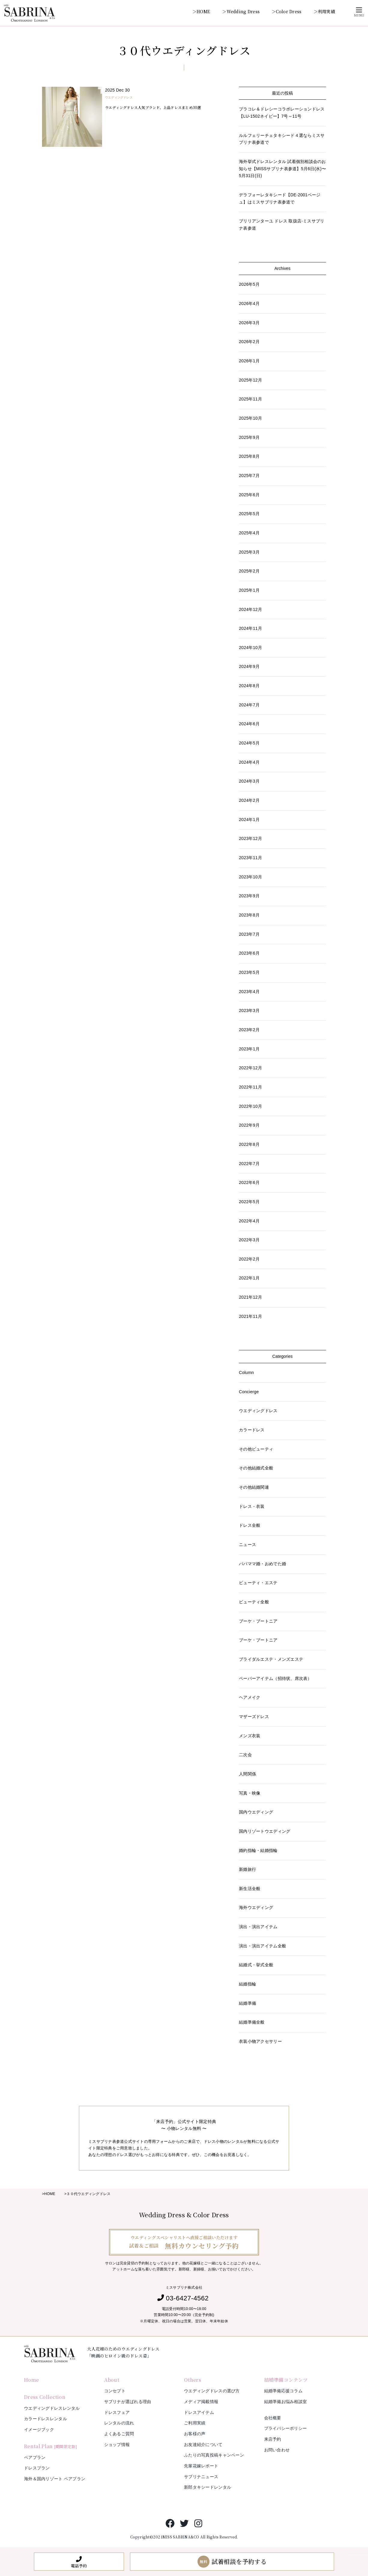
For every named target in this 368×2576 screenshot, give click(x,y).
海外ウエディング (256, 1907)
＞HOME (201, 11)
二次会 (245, 1754)
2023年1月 (249, 1048)
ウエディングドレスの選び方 (212, 2390)
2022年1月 (249, 1278)
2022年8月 (249, 1144)
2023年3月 (249, 1010)
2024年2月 (249, 800)
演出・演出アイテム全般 (262, 1945)
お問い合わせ (277, 2450)
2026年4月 (249, 303)
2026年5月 (249, 284)
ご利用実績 (194, 2422)
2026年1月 (249, 360)
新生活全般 (249, 1888)
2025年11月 (250, 399)
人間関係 (247, 1773)
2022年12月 (250, 1067)
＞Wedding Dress (241, 11)
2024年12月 (250, 609)
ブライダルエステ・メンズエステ (271, 1659)
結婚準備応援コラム (283, 2390)
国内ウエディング (256, 1812)
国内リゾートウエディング (264, 1831)
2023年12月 (250, 838)
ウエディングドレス (119, 97)
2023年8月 (249, 915)
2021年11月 (250, 1316)
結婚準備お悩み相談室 (285, 2401)
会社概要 (272, 2417)
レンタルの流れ (119, 2422)
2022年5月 (249, 1201)
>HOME (48, 2194)
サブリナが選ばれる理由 (127, 2401)
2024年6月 (249, 723)
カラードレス (252, 1429)
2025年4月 (249, 532)
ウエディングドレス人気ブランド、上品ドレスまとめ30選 (153, 107)
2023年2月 (249, 1029)
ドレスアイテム (199, 2412)
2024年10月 (250, 647)
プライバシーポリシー (285, 2428)
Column (246, 1372)
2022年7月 (249, 1163)
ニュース (247, 1544)
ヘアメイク (249, 1697)
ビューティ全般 (254, 1601)
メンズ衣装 (249, 1735)
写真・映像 (249, 1793)
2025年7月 (249, 475)
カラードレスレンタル (45, 2418)
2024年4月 (249, 762)
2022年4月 (249, 1221)
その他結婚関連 (254, 1487)
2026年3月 (249, 322)
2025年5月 (249, 513)
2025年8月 (249, 456)
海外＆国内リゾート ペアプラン (54, 2478)
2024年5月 (249, 743)
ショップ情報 (117, 2444)
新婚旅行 (247, 1869)
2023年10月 (250, 876)
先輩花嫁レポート (201, 2465)
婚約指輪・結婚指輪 (258, 1850)
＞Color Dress (286, 11)
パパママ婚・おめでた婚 (262, 1563)
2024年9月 (249, 666)
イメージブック (39, 2429)
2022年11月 (250, 1087)
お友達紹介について (203, 2444)
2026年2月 (249, 341)
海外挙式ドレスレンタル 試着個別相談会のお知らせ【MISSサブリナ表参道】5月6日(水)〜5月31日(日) (282, 168)
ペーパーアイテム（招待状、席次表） (275, 1678)
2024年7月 (249, 704)
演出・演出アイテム (258, 1926)
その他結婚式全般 (256, 1468)
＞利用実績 (324, 11)
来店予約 (272, 2439)
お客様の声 (194, 2433)
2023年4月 (249, 991)
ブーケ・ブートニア (258, 1621)
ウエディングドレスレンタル (52, 2408)
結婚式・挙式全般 (256, 1964)
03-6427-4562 (187, 2298)
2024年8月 (249, 685)
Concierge (249, 1391)
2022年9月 (249, 1125)
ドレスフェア (117, 2412)
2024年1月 (249, 819)
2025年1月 (249, 590)
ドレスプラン (37, 2468)
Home (31, 2379)
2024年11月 (250, 628)
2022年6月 (249, 1182)
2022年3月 (249, 1239)
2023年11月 (250, 857)
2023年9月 (249, 895)
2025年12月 (250, 380)
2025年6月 (249, 494)
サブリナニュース (201, 2476)
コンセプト (114, 2390)
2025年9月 (249, 437)
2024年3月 (249, 781)
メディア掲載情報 (201, 2401)
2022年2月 (249, 1259)
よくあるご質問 (119, 2433)
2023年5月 (249, 972)
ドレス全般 (249, 1525)
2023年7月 (249, 934)
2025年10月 (250, 418)
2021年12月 (250, 1297)
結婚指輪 (247, 1984)
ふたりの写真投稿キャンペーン (214, 2455)
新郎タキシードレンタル (207, 2487)
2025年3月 (249, 552)
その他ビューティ (256, 1449)
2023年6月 (249, 953)
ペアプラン (34, 2457)
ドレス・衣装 (252, 1506)
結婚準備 (247, 2003)
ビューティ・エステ (258, 1582)
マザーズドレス (254, 1716)
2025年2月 (249, 571)
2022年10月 (250, 1106)
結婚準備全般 (252, 2022)
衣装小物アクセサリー (260, 2041)
